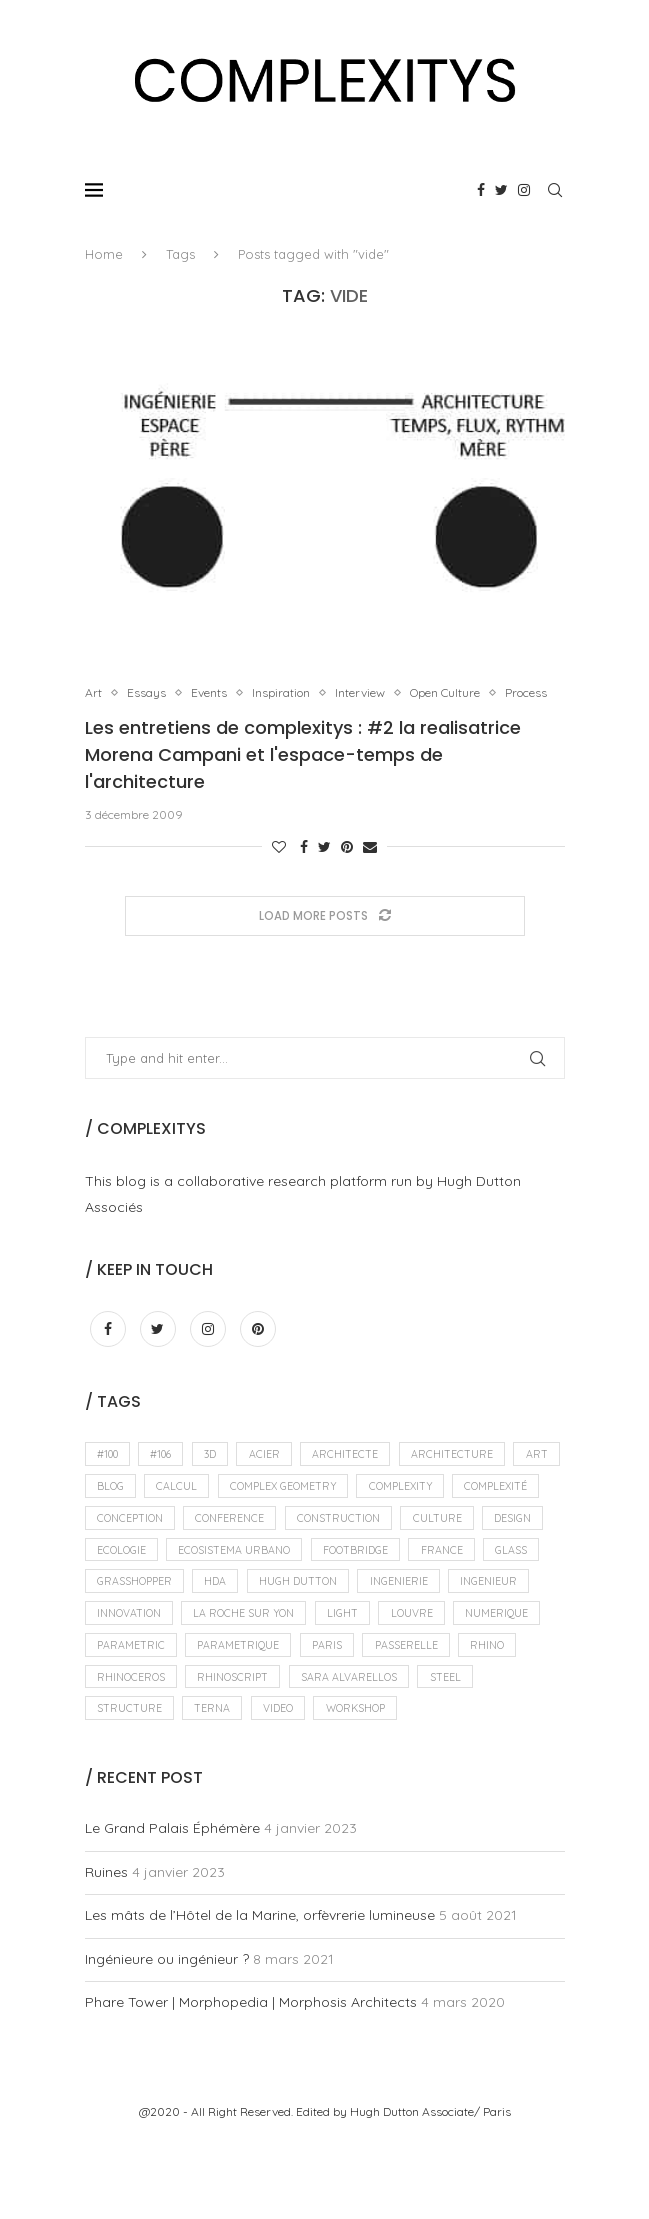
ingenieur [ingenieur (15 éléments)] (337, 1649)
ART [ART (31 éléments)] (109, 1512)
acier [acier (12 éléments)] (277, 1478)
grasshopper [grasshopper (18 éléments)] (385, 1615)
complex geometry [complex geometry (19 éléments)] (350, 1512)
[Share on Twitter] (324, 868)
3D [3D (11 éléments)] (220, 1478)
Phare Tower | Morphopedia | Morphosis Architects (251, 2081)
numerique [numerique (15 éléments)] (414, 1683)
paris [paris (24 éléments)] (335, 1717)
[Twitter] (501, 190)
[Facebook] (481, 190)
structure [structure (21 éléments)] (130, 1786)
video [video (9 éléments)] (285, 1786)
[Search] (555, 190)
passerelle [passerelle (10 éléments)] (416, 1717)
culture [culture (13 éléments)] (122, 1581)
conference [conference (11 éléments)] (336, 1546)
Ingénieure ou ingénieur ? (167, 2037)
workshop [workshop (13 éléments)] (367, 1786)
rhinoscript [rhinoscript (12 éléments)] (239, 1751)
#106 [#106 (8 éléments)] (167, 1478)
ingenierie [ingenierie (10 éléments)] (243, 1649)
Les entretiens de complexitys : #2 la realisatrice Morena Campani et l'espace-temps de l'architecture (303, 775)
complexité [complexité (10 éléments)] (130, 1546)
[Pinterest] (258, 1351)
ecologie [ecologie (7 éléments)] (282, 1581)
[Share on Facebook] (304, 868)
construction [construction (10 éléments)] (448, 1546)
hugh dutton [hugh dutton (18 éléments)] (138, 1649)
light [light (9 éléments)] (253, 1683)
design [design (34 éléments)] (201, 1581)
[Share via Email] (370, 868)
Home (104, 254)
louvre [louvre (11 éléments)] (325, 1683)
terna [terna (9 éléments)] (216, 1786)
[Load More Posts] (325, 937)
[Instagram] (524, 190)
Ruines (106, 1950)
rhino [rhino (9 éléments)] (500, 1717)
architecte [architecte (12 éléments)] (361, 1478)
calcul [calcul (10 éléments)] (239, 1512)
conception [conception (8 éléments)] (232, 1546)
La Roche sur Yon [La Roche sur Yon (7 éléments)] (150, 1683)
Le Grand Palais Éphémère (172, 1907)
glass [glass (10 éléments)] (295, 1615)
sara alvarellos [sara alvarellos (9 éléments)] (358, 1751)
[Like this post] (279, 868)
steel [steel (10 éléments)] (457, 1751)
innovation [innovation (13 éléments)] (434, 1649)
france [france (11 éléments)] (223, 1615)
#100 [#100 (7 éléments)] (109, 1478)
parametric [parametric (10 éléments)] (132, 1717)
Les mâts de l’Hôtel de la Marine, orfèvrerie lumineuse (260, 1994)
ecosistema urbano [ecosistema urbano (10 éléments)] (400, 1581)
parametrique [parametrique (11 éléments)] (243, 1717)
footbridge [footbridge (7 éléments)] (132, 1615)
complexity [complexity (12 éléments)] (474, 1512)
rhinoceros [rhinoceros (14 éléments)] (133, 1751)
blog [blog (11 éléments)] (169, 1512)
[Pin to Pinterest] (347, 868)
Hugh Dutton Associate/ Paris (430, 2190)
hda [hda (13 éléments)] (470, 1615)
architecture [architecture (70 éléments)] (470, 1478)
